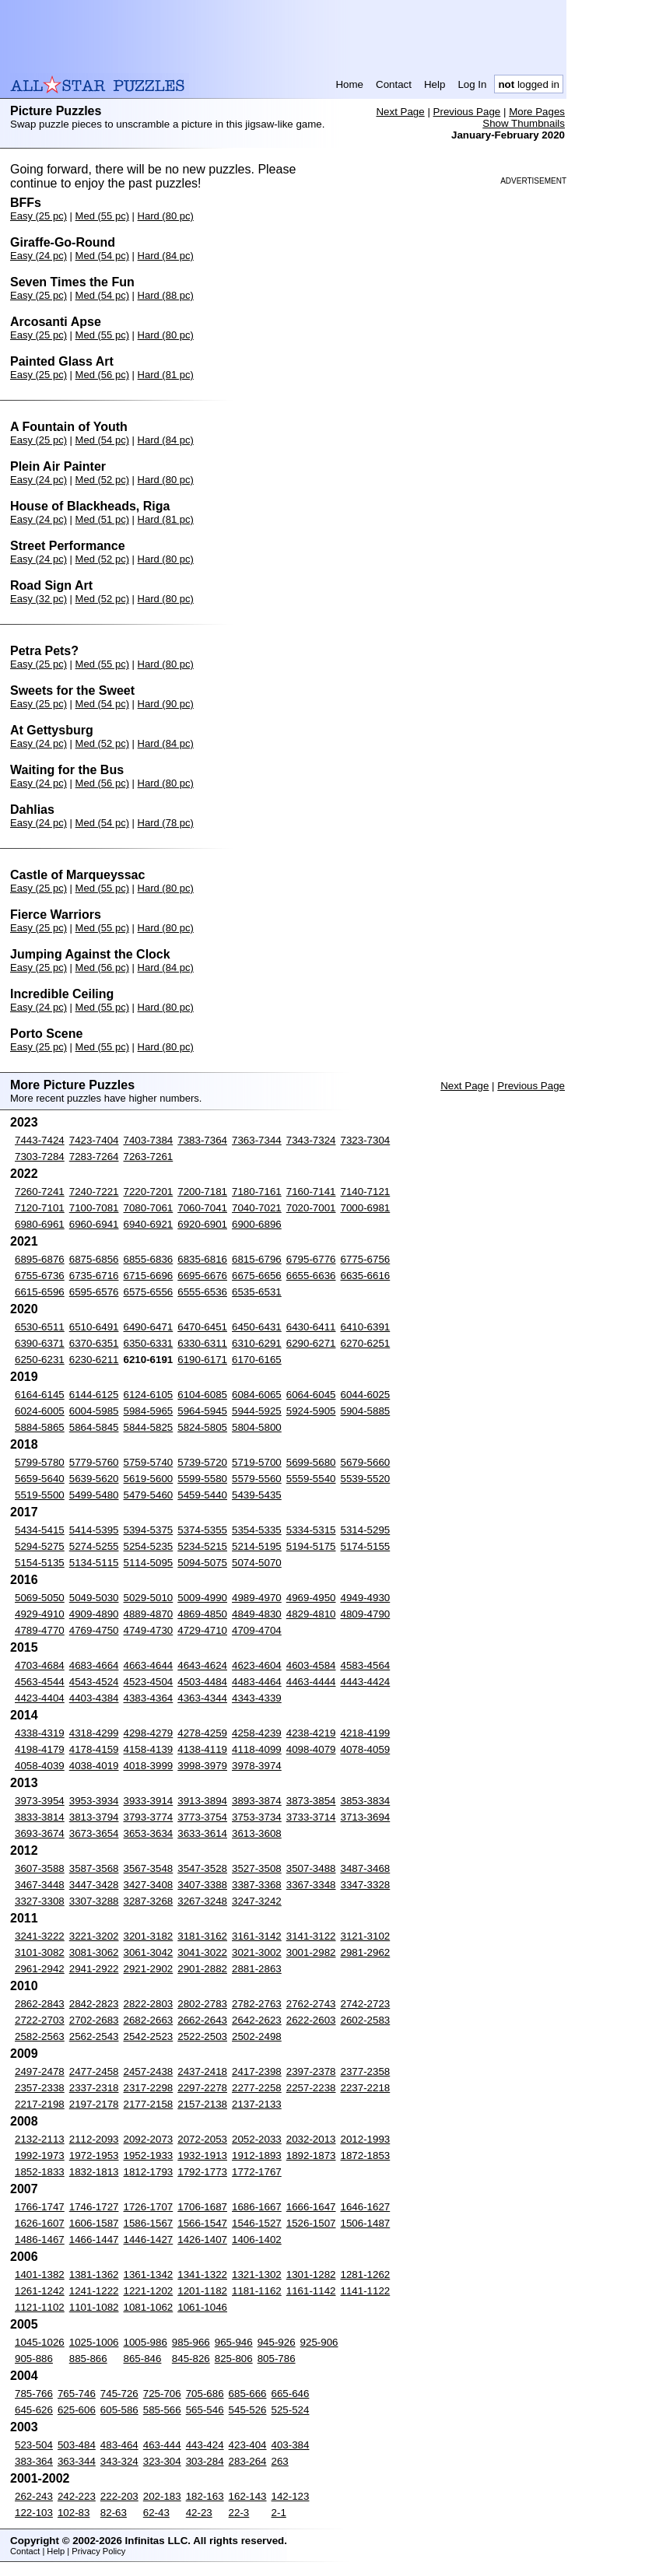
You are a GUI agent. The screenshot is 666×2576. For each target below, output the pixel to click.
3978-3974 (257, 1766)
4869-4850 (202, 1614)
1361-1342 (149, 2274)
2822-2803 (149, 2004)
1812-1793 (149, 2172)
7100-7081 (94, 1208)
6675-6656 (257, 1275)
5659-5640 (40, 1478)
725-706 (162, 2393)
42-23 (199, 2512)
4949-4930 (366, 1597)
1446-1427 (149, 2239)
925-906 (319, 2342)
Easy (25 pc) (38, 216)
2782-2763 (257, 2004)
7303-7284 (40, 1156)
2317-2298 (149, 2088)
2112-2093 (94, 2139)
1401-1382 (40, 2274)
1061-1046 (202, 2307)
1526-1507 (311, 2223)
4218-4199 (366, 1733)
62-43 (156, 2512)
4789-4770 (40, 1630)
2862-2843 (40, 2004)
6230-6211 (94, 1359)
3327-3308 (40, 1901)
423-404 (248, 2445)
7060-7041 (202, 1208)
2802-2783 (202, 2004)
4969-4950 (311, 1597)
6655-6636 (311, 1275)
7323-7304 (366, 1140)
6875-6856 (94, 1259)
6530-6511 (40, 1327)
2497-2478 (40, 2071)
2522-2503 (202, 2036)
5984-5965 (149, 1411)
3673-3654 (94, 1833)
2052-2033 (257, 2139)
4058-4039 (40, 1766)
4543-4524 (94, 1682)
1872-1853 (366, 2155)
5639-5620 (94, 1478)
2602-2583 (366, 2020)
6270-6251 (366, 1343)
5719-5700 (257, 1462)
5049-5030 (94, 1597)
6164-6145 (40, 1394)
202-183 (162, 2496)
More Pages (537, 111)
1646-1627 (366, 2207)
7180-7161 (257, 1191)
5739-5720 (202, 1462)
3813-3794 (94, 1817)
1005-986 (145, 2342)
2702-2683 (94, 2020)
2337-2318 (94, 2088)
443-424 (205, 2445)
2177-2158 (149, 2104)
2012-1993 (366, 2139)
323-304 (162, 2461)
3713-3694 (366, 1817)
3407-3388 (202, 1885)
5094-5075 (202, 1562)
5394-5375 (149, 1530)
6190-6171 (202, 1359)
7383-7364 (202, 1140)
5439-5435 (257, 1495)
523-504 (34, 2445)
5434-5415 (40, 1530)
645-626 (34, 2410)
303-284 (205, 2461)
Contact (394, 84)
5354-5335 (257, 1530)
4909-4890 (94, 1614)
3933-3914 (149, 1801)
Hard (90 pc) (166, 704)
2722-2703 (40, 2020)
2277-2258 (257, 2088)
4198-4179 (40, 1749)
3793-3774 (149, 1817)
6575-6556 (149, 1292)
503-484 (77, 2445)
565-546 (205, 2410)
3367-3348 (311, 1885)
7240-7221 (94, 1191)
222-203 (119, 2496)
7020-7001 (311, 1208)
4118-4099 (257, 1749)
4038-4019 (94, 1766)
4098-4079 (311, 1749)
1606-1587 (94, 2223)
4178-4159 (94, 1749)
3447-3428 (94, 1885)
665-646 (291, 2393)
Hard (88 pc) (166, 295)
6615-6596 (40, 1292)
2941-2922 (94, 1969)
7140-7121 (366, 1191)
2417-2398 (257, 2071)
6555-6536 (202, 1292)
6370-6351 (94, 1343)
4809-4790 (366, 1614)
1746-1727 (94, 2207)
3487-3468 (366, 1868)
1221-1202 (149, 2291)
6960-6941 (94, 1224)
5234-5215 (202, 1546)
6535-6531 (257, 1292)
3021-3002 (257, 1952)
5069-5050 (40, 1597)
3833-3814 (40, 1817)
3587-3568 (94, 1868)
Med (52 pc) (102, 479)
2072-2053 (202, 2139)
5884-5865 (40, 1427)
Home (349, 84)
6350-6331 (149, 1343)
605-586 (119, 2410)
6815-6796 (257, 1259)
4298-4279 (149, 1733)
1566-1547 (202, 2223)
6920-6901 (202, 1224)
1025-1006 (94, 2342)
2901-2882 (202, 1969)
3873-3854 (311, 1801)
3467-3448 (40, 1885)
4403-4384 (94, 1698)
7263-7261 (149, 1156)
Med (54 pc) (102, 255)
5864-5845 (94, 1427)
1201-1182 (202, 2291)
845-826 (191, 2358)
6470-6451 (202, 1327)
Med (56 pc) (102, 374)
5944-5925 (257, 1411)
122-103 (34, 2512)
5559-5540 (311, 1478)
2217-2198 (40, 2104)
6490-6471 (149, 1327)
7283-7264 (94, 1156)
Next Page (400, 111)
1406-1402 (257, 2239)
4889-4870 (149, 1614)
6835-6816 (202, 1259)
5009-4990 (202, 1597)
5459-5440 (202, 1495)
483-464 (119, 2445)
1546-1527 (257, 2223)
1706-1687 (202, 2207)
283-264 (248, 2461)
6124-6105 (149, 1394)
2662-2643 (202, 2020)
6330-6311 (202, 1343)
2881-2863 (257, 1969)
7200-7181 (202, 1191)
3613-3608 (257, 1833)
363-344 (77, 2461)
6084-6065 (257, 1394)
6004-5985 (94, 1411)
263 (280, 2461)
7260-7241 (40, 1191)
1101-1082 (94, 2307)
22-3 (239, 2512)
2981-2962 (366, 1952)
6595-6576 (94, 1292)
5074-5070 (257, 1562)
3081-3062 (94, 1952)
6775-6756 (366, 1259)
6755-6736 (40, 1275)
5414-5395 (94, 1530)
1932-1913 (202, 2155)
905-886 (34, 2358)
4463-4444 (311, 1682)
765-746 (77, 2393)
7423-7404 (94, 1140)
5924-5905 (311, 1411)
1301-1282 (311, 2274)
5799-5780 (40, 1462)
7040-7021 (257, 1208)
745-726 (119, 2393)
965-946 (234, 2342)
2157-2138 (202, 2104)
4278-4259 (202, 1733)
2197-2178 (94, 2104)
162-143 (248, 2496)
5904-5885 (366, 1411)
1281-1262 (366, 2274)
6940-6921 (149, 1224)
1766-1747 (40, 2207)
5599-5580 (202, 1478)
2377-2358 (366, 2071)
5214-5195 (257, 1546)
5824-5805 (202, 1427)
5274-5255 (94, 1546)
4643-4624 (202, 1665)
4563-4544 (40, 1682)
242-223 (77, 2496)
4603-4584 (311, 1665)
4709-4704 (257, 1630)
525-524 (291, 2410)
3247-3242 (257, 1901)
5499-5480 (94, 1495)
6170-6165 (257, 1359)
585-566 (162, 2410)
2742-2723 (366, 2004)
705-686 (205, 2393)
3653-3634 (149, 1833)
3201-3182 (149, 1936)
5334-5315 (311, 1530)
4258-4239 (257, 1733)
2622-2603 (311, 2020)
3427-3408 (149, 1885)
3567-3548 (149, 1868)
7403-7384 (149, 1140)
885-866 (88, 2358)
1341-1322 (202, 2274)
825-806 (234, 2358)
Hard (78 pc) (166, 823)
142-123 (291, 2496)
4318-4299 (94, 1733)
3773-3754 (202, 1817)
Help (434, 84)
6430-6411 (311, 1327)
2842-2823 (94, 2004)
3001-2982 (311, 1952)
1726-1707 (149, 2207)
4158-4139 (149, 1749)
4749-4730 (149, 1630)
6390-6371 (40, 1343)
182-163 (205, 2496)
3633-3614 (202, 1833)
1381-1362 (94, 2274)
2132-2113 (40, 2139)
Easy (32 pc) (38, 599)
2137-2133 (257, 2104)
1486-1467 (40, 2239)
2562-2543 (94, 2036)
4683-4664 (94, 1665)
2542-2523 (149, 2036)
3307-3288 (94, 1901)
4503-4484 (202, 1682)
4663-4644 (149, 1665)
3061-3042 (149, 1952)
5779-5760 (94, 1462)
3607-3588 (40, 1868)
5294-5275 (40, 1546)
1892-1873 (311, 2155)
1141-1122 (366, 2291)
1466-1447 (94, 2239)
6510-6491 (94, 1327)
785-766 (34, 2393)
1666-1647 (311, 2207)
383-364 (34, 2461)
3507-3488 (311, 1868)
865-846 (143, 2358)
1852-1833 (40, 2172)
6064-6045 (311, 1394)
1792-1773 (202, 2172)
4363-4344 (202, 1698)
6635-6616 (366, 1275)
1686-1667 (257, 2207)
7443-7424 (40, 1140)
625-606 (77, 2410)
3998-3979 (202, 1766)
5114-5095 (149, 1562)
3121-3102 (366, 1936)
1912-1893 (257, 2155)
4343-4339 (257, 1698)
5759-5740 (149, 1462)
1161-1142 (311, 2291)
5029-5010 (149, 1597)
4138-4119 (202, 1749)
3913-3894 (202, 1801)
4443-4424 (366, 1682)
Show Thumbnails (523, 123)
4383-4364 (149, 1698)
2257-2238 (311, 2088)
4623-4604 (257, 1665)
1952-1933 (149, 2155)
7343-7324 (311, 1140)
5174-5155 (366, 1546)
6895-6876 (40, 1259)
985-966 (191, 2342)
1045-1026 (40, 2342)
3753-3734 (257, 1817)
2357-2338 (40, 2088)
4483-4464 (257, 1682)
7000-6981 (366, 1208)
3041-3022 (202, 1952)
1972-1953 (94, 2155)
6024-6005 (40, 1411)
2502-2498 (257, 2036)
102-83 (74, 2512)
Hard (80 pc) (166, 216)
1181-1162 (257, 2291)
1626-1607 (40, 2223)
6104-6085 (202, 1394)
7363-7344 (257, 1140)
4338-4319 (40, 1733)
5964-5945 (202, 1411)
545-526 (248, 2410)
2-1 (279, 2512)
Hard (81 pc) (166, 374)
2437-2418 (202, 2071)
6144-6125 (94, 1394)
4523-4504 (149, 1682)
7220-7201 (149, 1191)
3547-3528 (202, 1868)
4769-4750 (94, 1630)
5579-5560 (257, 1478)
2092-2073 (149, 2139)
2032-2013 (311, 2139)
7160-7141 (311, 1191)
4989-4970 (257, 1597)
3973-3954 (40, 1801)
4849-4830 (257, 1614)
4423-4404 (40, 1698)
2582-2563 (40, 2036)
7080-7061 (149, 1208)
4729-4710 (202, 1630)
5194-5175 (311, 1546)
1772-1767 (257, 2172)
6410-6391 (366, 1327)
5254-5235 (149, 1546)
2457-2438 (149, 2071)
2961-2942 (40, 1969)
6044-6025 (366, 1394)
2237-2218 (366, 2088)
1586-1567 (149, 2223)
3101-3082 (40, 1952)
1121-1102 (40, 2307)
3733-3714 (311, 1817)
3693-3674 (40, 1833)
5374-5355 (202, 1530)
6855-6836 (149, 1259)
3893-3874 (257, 1801)
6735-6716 (94, 1275)
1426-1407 (202, 2239)
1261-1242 (40, 2291)
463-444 (162, 2445)
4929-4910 (40, 1614)
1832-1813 (94, 2172)
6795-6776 (311, 1259)
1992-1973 (40, 2155)
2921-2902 (149, 1969)
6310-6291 (257, 1343)
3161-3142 (257, 1936)
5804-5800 (257, 1427)
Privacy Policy (98, 2551)
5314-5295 (366, 1530)
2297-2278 (202, 2088)
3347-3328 (366, 1885)
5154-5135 (40, 1562)
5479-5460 (149, 1495)
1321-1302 (257, 2274)
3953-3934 (94, 1801)
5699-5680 (311, 1462)
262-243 (34, 2496)
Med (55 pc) (102, 216)
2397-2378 (311, 2071)
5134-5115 (94, 1562)
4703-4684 (40, 1665)
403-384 (291, 2445)
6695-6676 (202, 1275)
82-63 (113, 2512)
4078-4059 (366, 1749)
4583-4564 (366, 1665)
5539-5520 (366, 1478)
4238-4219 (311, 1733)
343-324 (119, 2461)
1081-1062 (149, 2307)
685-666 (248, 2393)
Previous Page (467, 111)
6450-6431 (257, 1327)
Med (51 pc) (102, 519)
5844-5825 (149, 1427)
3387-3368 (257, 1885)
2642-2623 (257, 2020)
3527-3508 (257, 1868)
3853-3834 (366, 1801)
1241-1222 (94, 2291)
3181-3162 (202, 1936)
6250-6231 (40, 1359)
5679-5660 (366, 1462)
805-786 (277, 2358)
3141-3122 (311, 1936)
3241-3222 (40, 1936)
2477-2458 (94, 2071)
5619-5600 (149, 1478)
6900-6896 (257, 1224)
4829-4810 (311, 1614)
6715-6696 (149, 1275)
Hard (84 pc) (166, 255)
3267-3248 (202, 1901)
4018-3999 (149, 1766)
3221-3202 (94, 1936)
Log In (471, 84)
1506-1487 (366, 2223)
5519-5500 (40, 1495)
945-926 (277, 2342)
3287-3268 (149, 1901)
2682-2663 (149, 2020)
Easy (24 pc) (38, 255)
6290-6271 (311, 1343)
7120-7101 (40, 1208)
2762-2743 (311, 2004)
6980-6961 (40, 1224)
